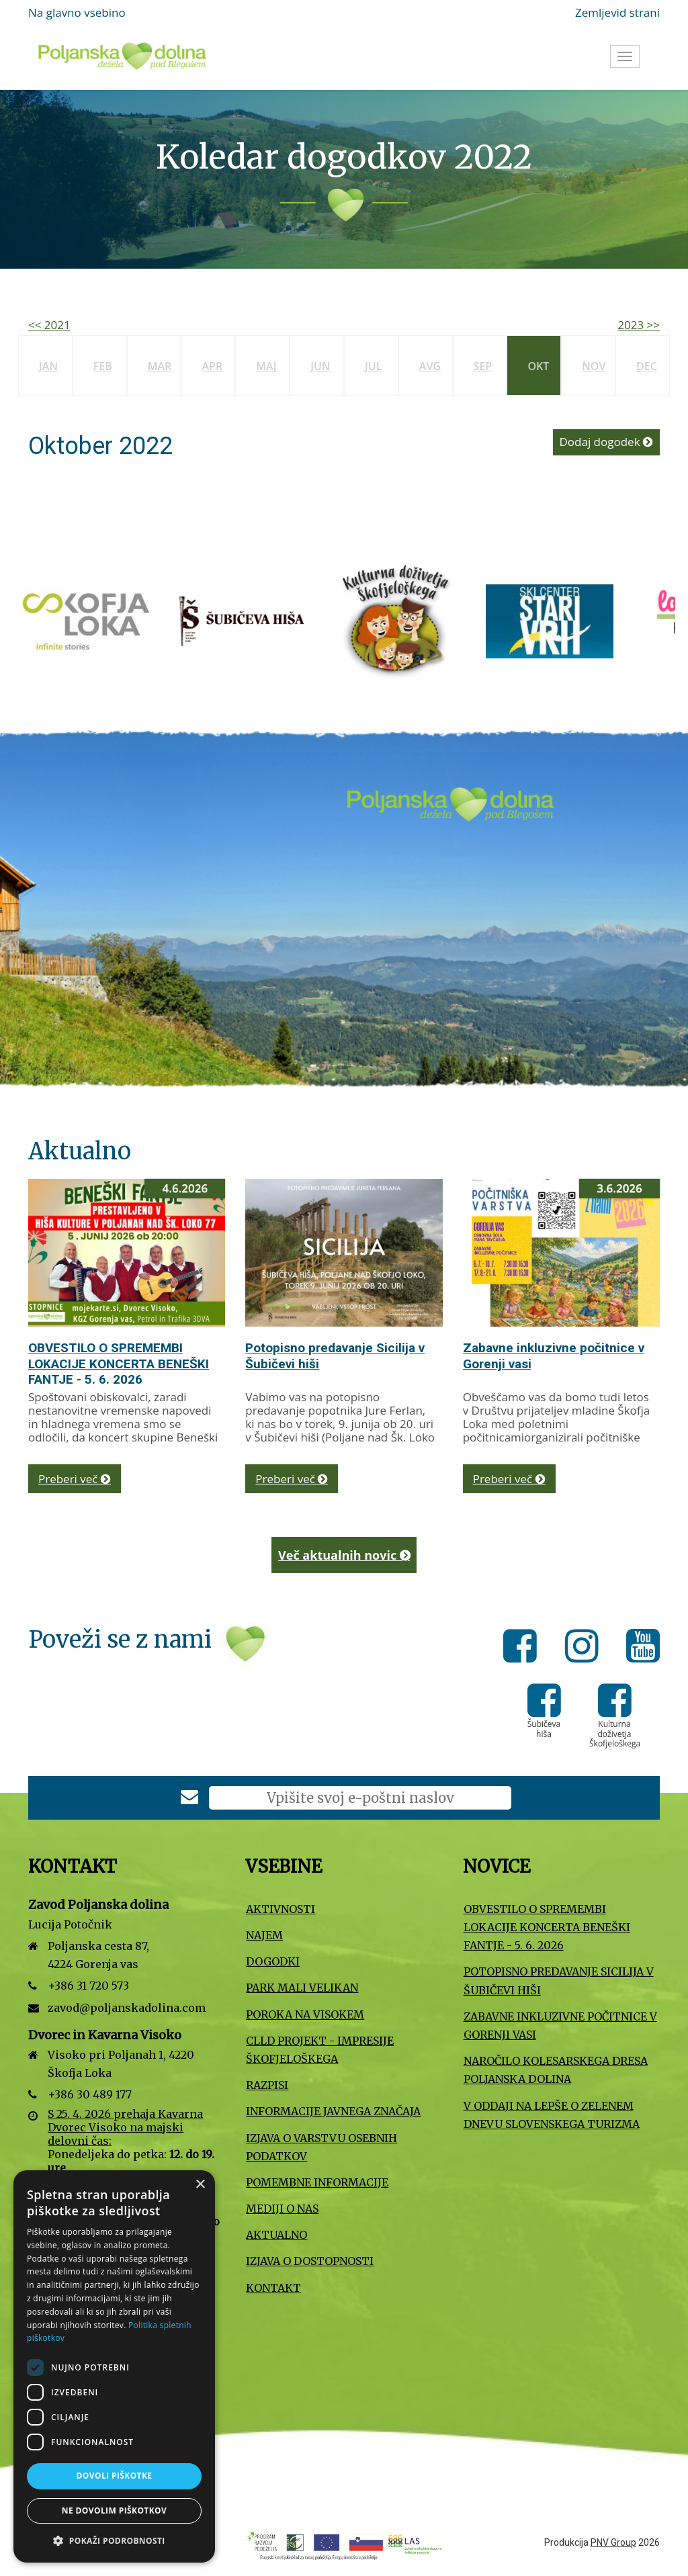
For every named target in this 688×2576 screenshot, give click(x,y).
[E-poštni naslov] (360, 1798)
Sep (483, 366)
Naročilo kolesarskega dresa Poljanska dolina (556, 2070)
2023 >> (638, 324)
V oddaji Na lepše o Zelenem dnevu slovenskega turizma (552, 2115)
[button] (114, 2540)
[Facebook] (523, 1648)
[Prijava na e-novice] (189, 1798)
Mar (160, 366)
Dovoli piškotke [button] (115, 2475)
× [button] (200, 2185)
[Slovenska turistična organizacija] (72, 620)
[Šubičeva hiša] (536, 620)
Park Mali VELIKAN (302, 1987)
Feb (102, 366)
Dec (646, 366)
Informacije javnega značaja (333, 2111)
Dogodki (273, 1961)
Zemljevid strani (617, 12)
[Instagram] (585, 1648)
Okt (538, 366)
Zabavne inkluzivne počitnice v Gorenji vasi (560, 2025)
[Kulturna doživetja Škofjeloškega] (615, 1710)
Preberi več (74, 1478)
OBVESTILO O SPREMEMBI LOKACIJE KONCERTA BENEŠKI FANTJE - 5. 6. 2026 (118, 1364)
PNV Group (613, 2542)
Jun (320, 366)
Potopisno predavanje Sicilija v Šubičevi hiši (559, 1980)
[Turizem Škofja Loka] (381, 620)
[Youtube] (643, 1648)
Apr (212, 366)
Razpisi (267, 2085)
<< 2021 (49, 324)
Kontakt (273, 2288)
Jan (48, 366)
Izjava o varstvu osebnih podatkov (321, 2147)
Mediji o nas (282, 2208)
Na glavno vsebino (77, 12)
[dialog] (114, 2366)
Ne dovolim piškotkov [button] (114, 2510)
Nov (593, 366)
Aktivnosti (280, 1909)
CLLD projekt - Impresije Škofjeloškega (320, 2050)
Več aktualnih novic (344, 1555)
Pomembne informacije (317, 2182)
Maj (266, 366)
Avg (430, 366)
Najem (264, 1935)
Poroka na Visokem (305, 2014)
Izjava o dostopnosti (310, 2261)
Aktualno (276, 2234)
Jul (373, 366)
